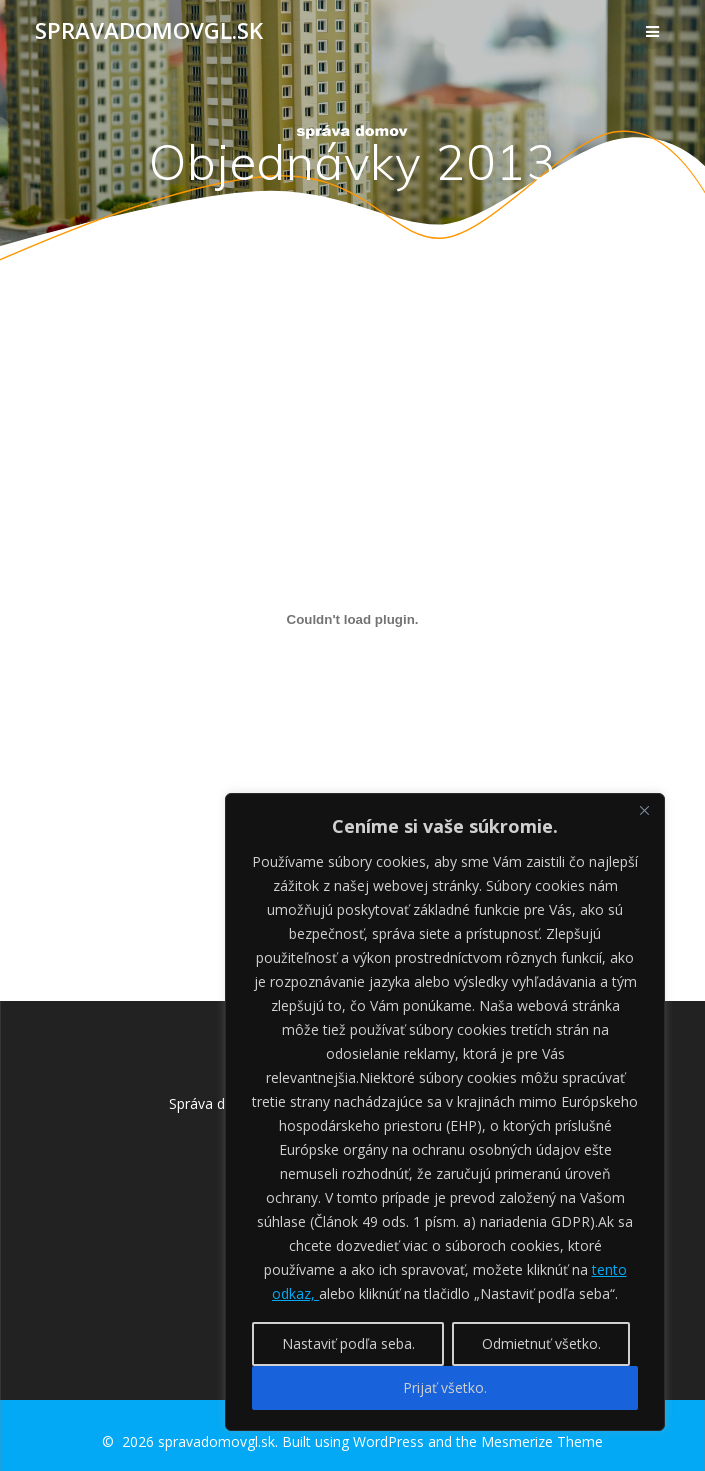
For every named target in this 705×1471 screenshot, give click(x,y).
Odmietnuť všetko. (541, 1343)
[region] (445, 1112)
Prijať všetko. (445, 1387)
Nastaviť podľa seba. (348, 1343)
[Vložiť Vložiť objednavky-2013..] (352, 619)
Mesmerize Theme (542, 1441)
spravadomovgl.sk (149, 31)
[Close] (644, 810)
